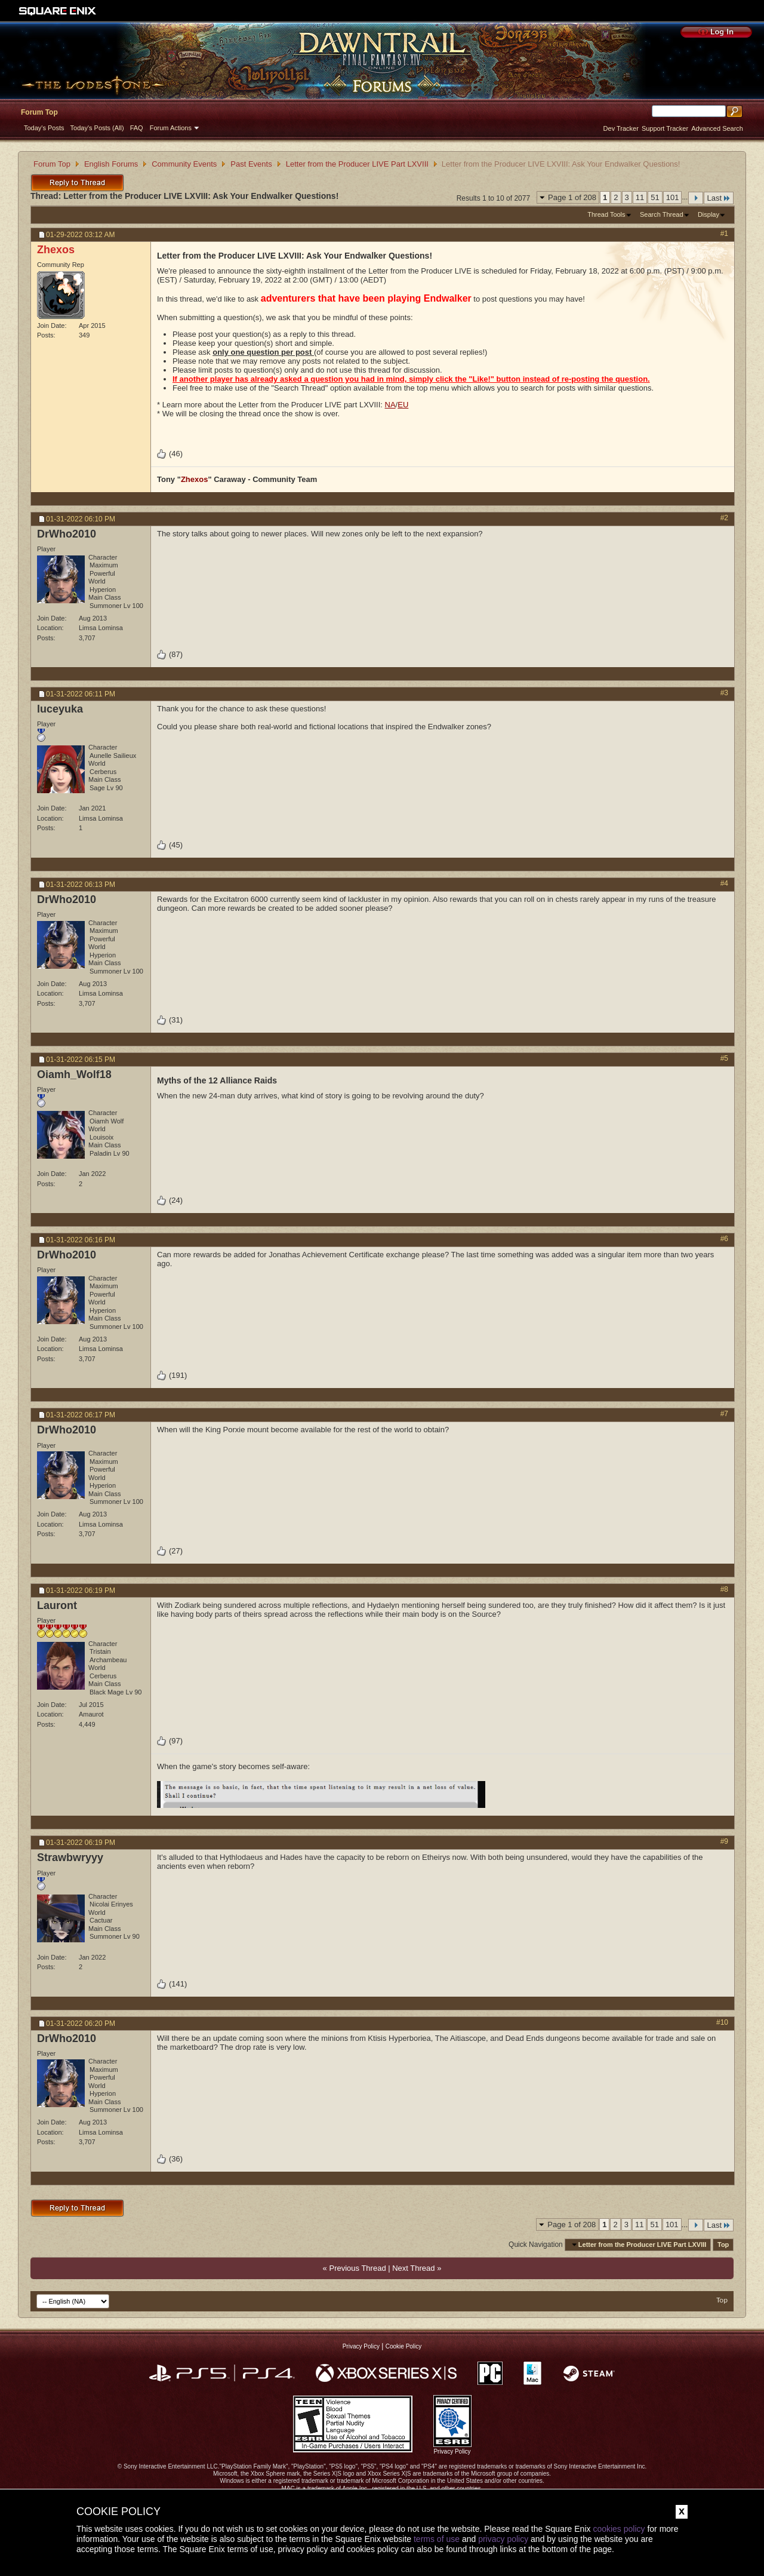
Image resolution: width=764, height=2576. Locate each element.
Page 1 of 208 (572, 197)
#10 (722, 2022)
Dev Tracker (621, 128)
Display (708, 214)
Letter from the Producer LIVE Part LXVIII (357, 163)
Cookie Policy (404, 2346)
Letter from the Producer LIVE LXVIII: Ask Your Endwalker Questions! (200, 196)
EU (403, 404)
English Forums (111, 163)
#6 (724, 1239)
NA (390, 404)
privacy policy (503, 2539)
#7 (724, 1414)
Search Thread (661, 214)
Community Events (184, 163)
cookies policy (619, 2529)
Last (719, 198)
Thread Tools (606, 214)
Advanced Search (717, 128)
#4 (724, 883)
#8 (724, 1589)
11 (640, 197)
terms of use (437, 2539)
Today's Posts (44, 127)
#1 (724, 233)
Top (723, 2244)
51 (655, 197)
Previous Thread (357, 2268)
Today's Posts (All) (97, 127)
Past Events (251, 163)
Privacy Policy (361, 2346)
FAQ (136, 127)
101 (672, 197)
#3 (724, 693)
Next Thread (413, 2268)
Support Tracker (665, 128)
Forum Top (39, 112)
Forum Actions (171, 127)
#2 (724, 518)
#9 (724, 1841)
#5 (724, 1058)
